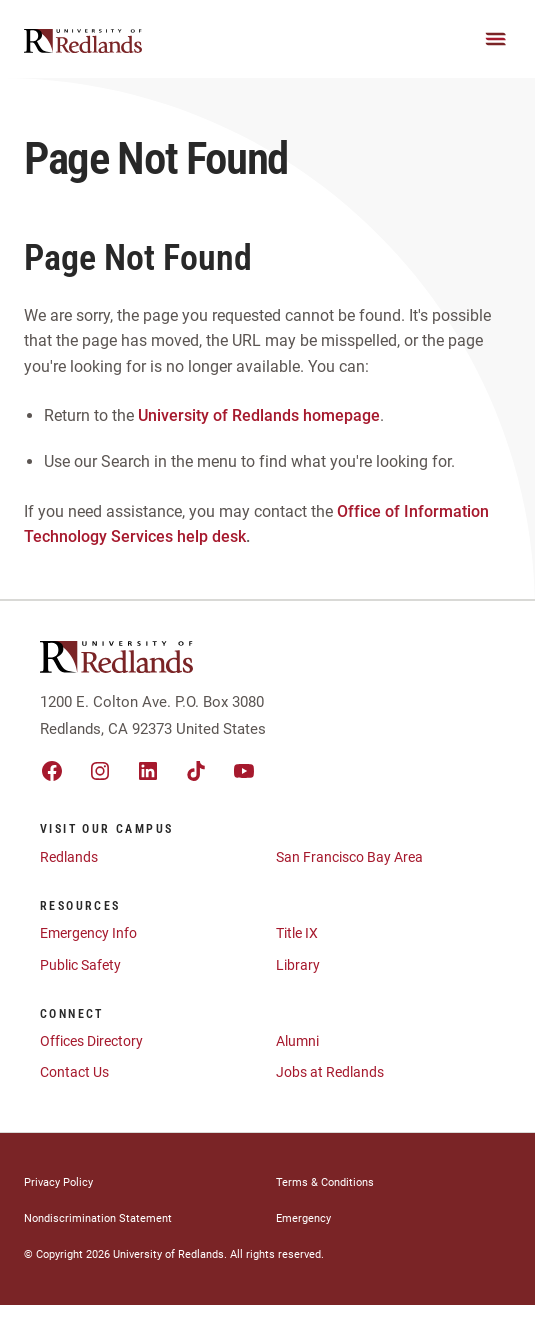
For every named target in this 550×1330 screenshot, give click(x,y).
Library (298, 965)
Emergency (303, 1218)
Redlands (69, 857)
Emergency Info (88, 933)
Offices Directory (91, 1041)
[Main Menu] (496, 39)
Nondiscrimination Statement (98, 1218)
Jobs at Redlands (330, 1072)
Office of (368, 511)
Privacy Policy (58, 1182)
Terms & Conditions (325, 1182)
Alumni (297, 1041)
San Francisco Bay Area (349, 857)
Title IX (297, 933)
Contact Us (74, 1072)
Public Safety (80, 965)
